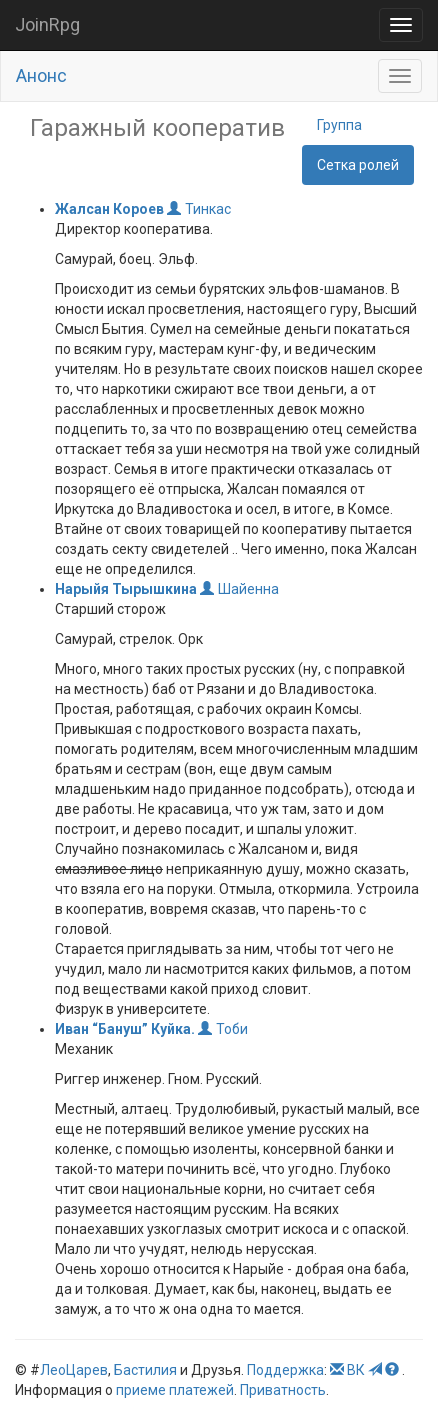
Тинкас (199, 209)
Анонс (41, 75)
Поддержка (285, 1370)
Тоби (223, 1029)
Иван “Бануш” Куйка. (125, 1029)
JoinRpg (47, 24)
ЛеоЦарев (74, 1370)
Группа (339, 125)
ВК (356, 1370)
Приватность (283, 1390)
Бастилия (145, 1370)
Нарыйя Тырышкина (126, 589)
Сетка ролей (358, 165)
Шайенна (239, 589)
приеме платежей (175, 1390)
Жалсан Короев (111, 209)
